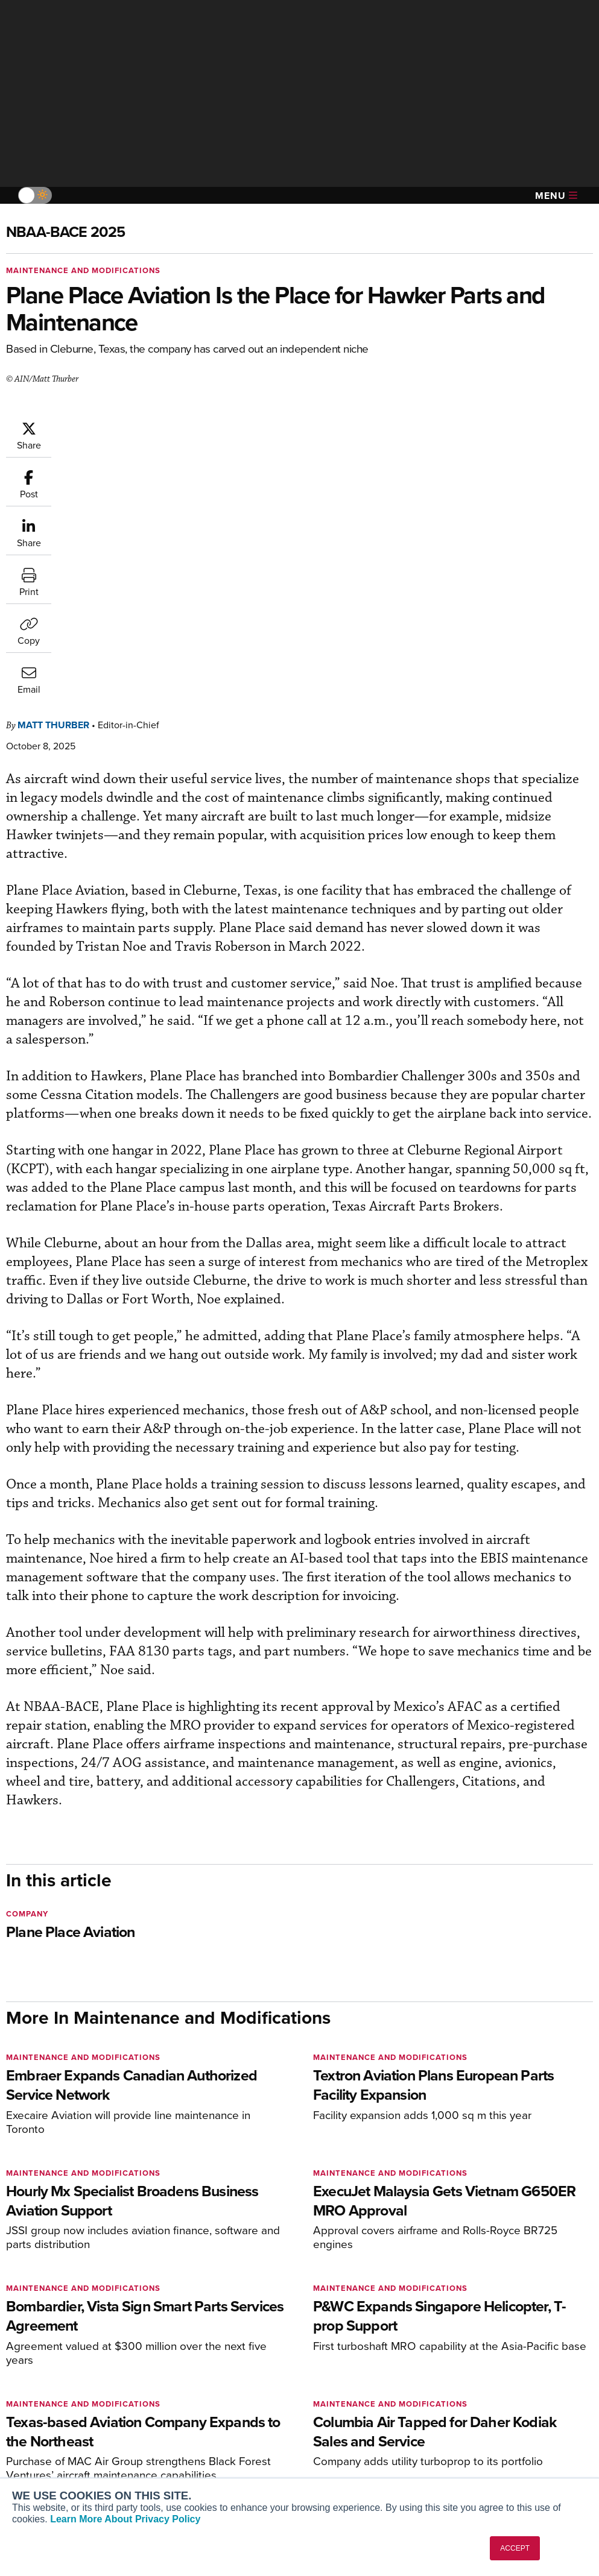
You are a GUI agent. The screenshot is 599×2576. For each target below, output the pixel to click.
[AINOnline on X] (57, 2325)
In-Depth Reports (351, 2413)
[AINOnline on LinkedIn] (80, 2325)
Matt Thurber (126, 426)
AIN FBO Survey (54, 2381)
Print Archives (346, 2381)
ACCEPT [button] (515, 2548)
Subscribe (186, 2381)
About (481, 2381)
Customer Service (201, 2397)
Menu (556, 196)
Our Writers (492, 2397)
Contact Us (491, 2430)
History (483, 2413)
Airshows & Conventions (366, 2462)
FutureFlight (39, 2456)
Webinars (337, 2446)
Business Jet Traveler (64, 2440)
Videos (332, 2430)
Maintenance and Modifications (83, 270)
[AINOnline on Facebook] (10, 2325)
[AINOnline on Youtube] (33, 2325)
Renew (180, 2413)
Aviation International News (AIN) (70, 2402)
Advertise (495, 2446)
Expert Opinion (347, 2397)
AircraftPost (46, 2424)
